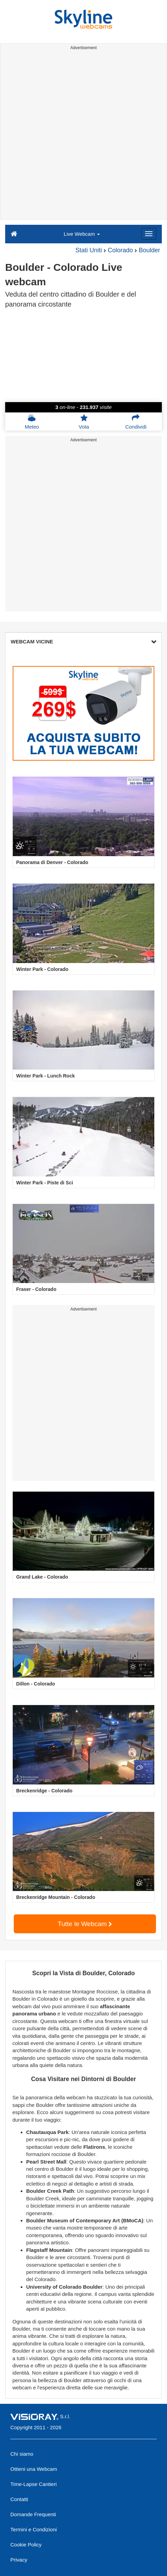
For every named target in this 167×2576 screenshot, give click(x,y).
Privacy (18, 2560)
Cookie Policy (26, 2544)
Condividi (136, 422)
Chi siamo (21, 2454)
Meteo (32, 422)
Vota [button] (84, 422)
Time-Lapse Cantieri (33, 2484)
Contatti (19, 2499)
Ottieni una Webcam (33, 2469)
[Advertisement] (83, 136)
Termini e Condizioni (33, 2529)
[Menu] (148, 234)
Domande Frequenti (33, 2514)
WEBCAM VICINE (83, 641)
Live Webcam (82, 234)
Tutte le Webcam (85, 1923)
